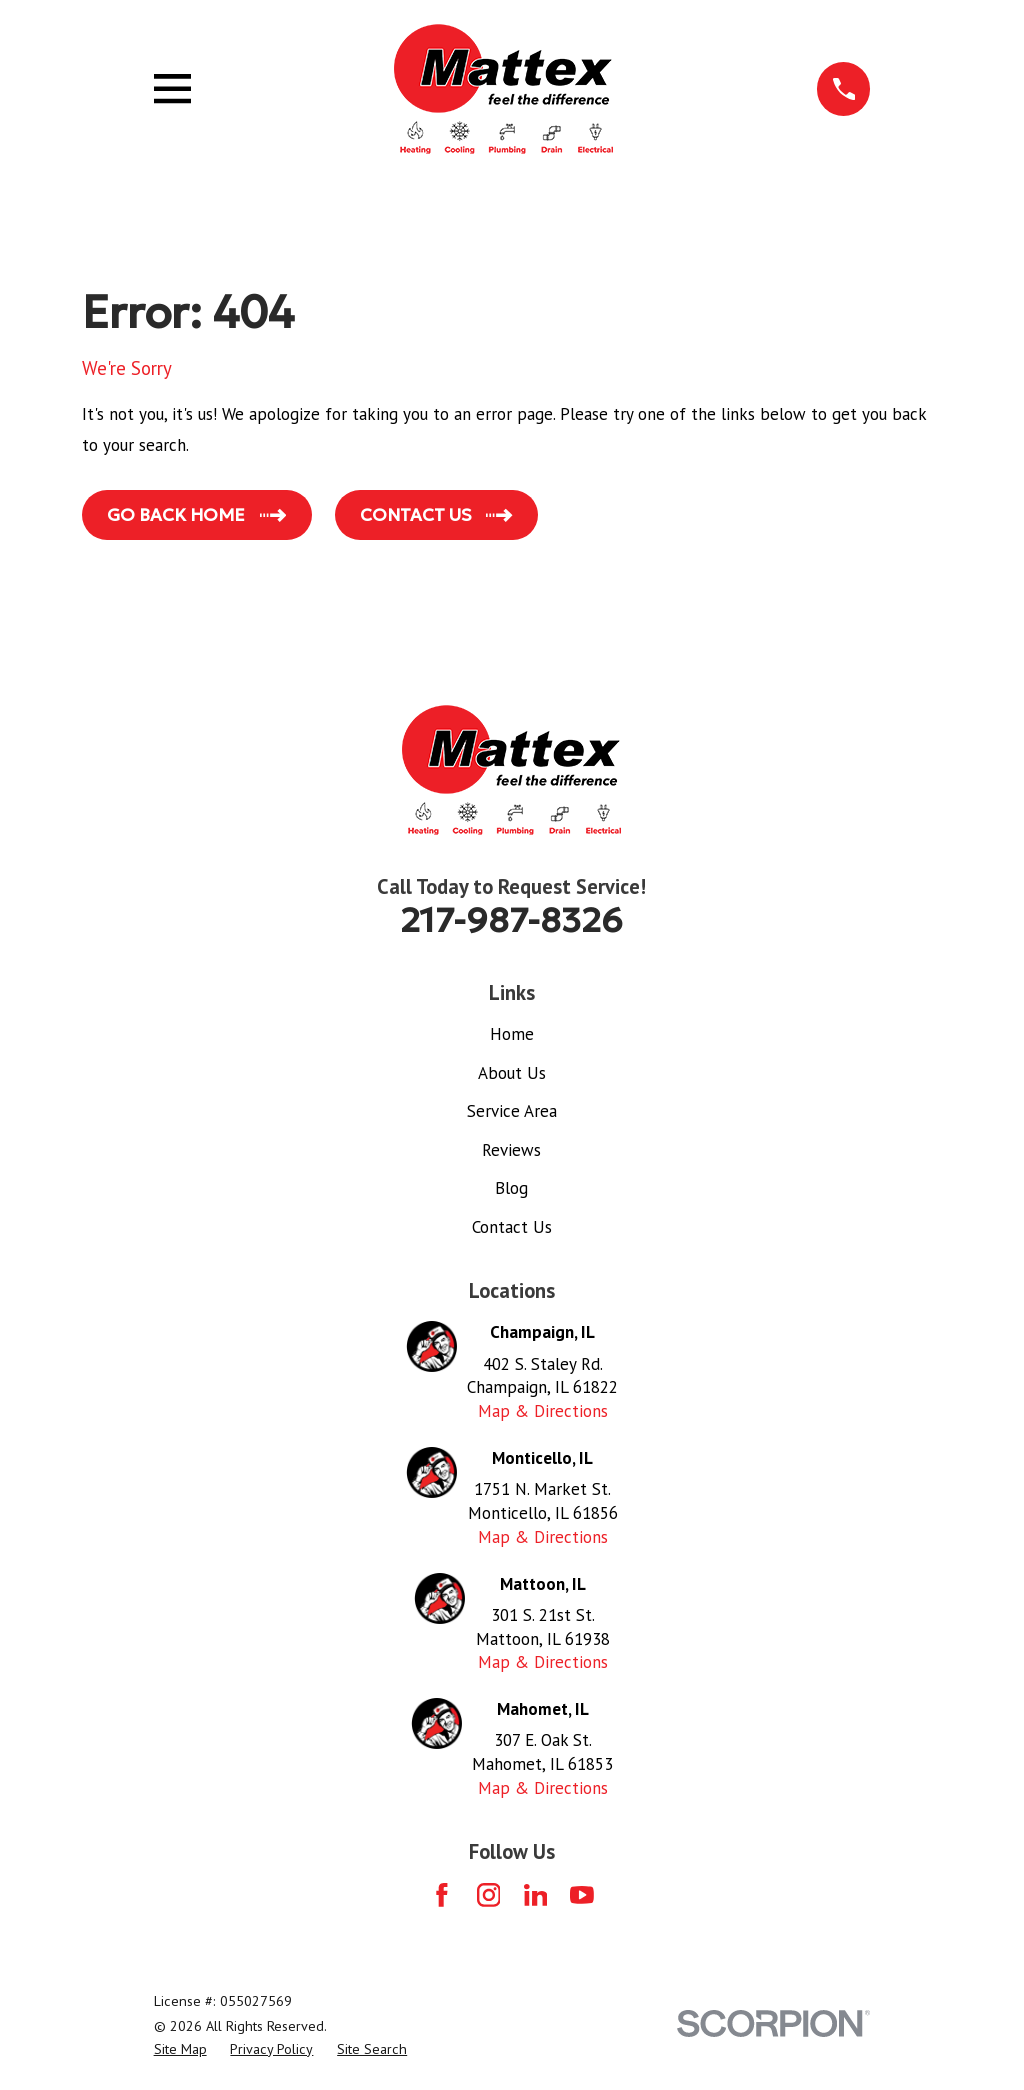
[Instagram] (489, 1895)
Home (512, 1034)
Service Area (512, 1111)
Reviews (511, 1150)
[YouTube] (582, 1895)
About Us (512, 1073)
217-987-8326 (511, 920)
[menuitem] (180, 2050)
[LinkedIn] (536, 1895)
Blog (511, 1188)
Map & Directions (543, 1411)
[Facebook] (442, 1895)
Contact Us (512, 1227)
